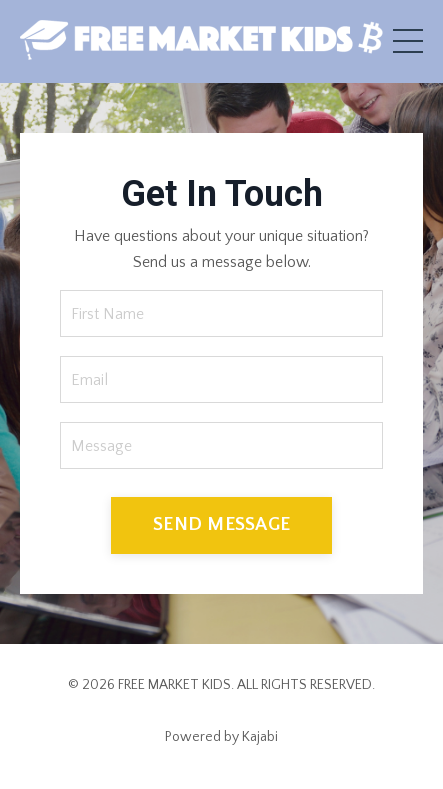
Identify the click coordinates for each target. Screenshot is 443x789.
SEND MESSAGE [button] (221, 524)
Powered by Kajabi (221, 737)
